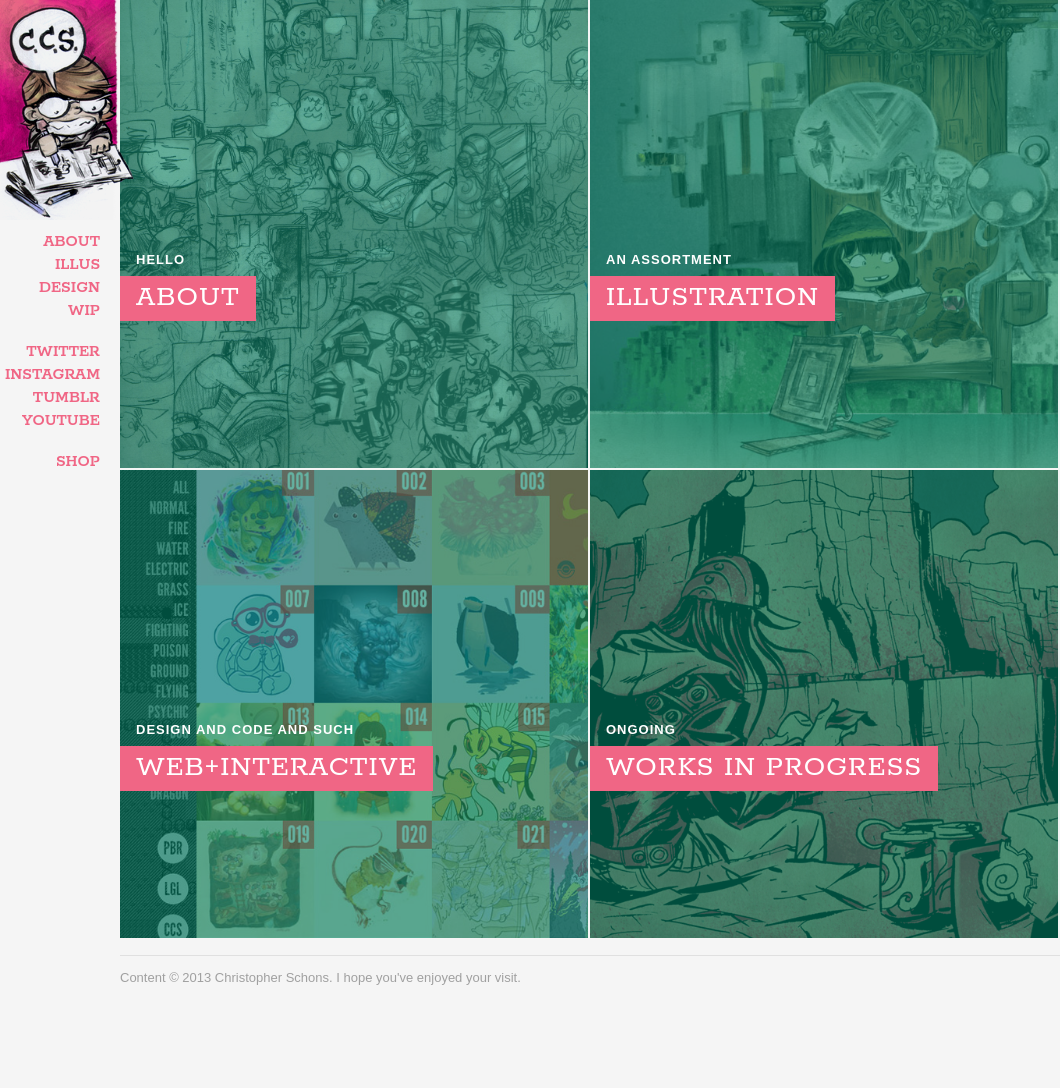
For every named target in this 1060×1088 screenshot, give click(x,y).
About (71, 241)
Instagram (52, 374)
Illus (77, 264)
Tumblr (66, 397)
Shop (78, 461)
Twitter (63, 351)
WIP (84, 310)
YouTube (61, 420)
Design (69, 287)
